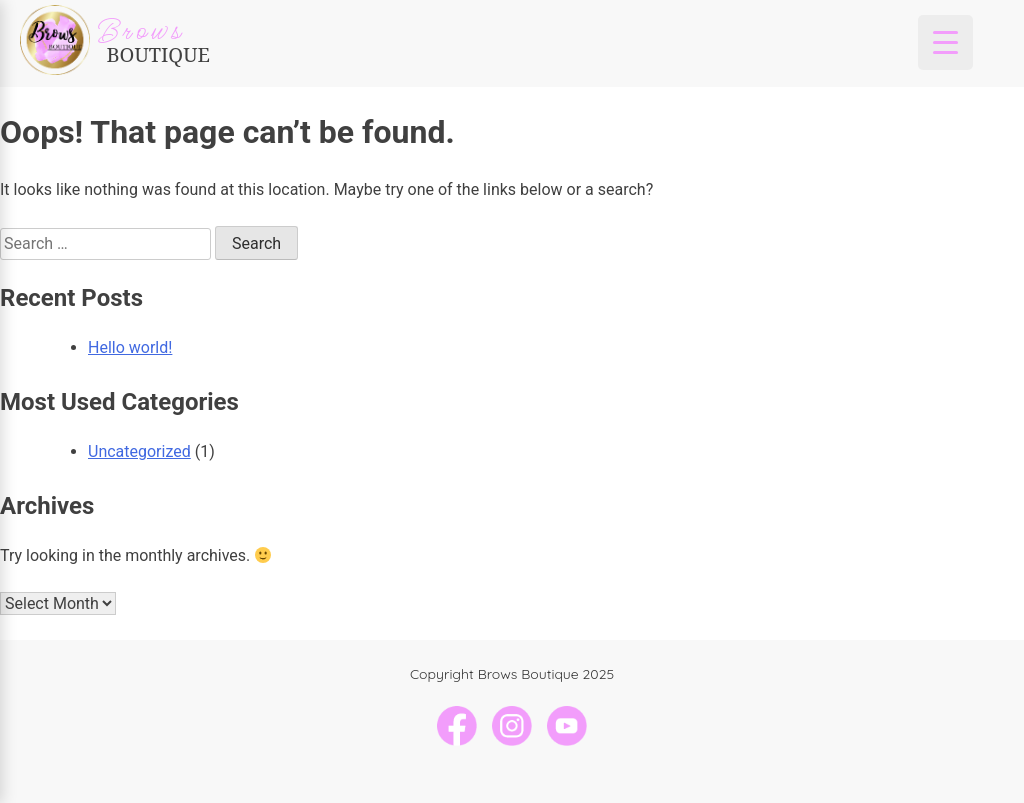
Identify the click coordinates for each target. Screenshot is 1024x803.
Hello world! (130, 347)
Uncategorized (139, 451)
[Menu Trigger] (945, 42)
